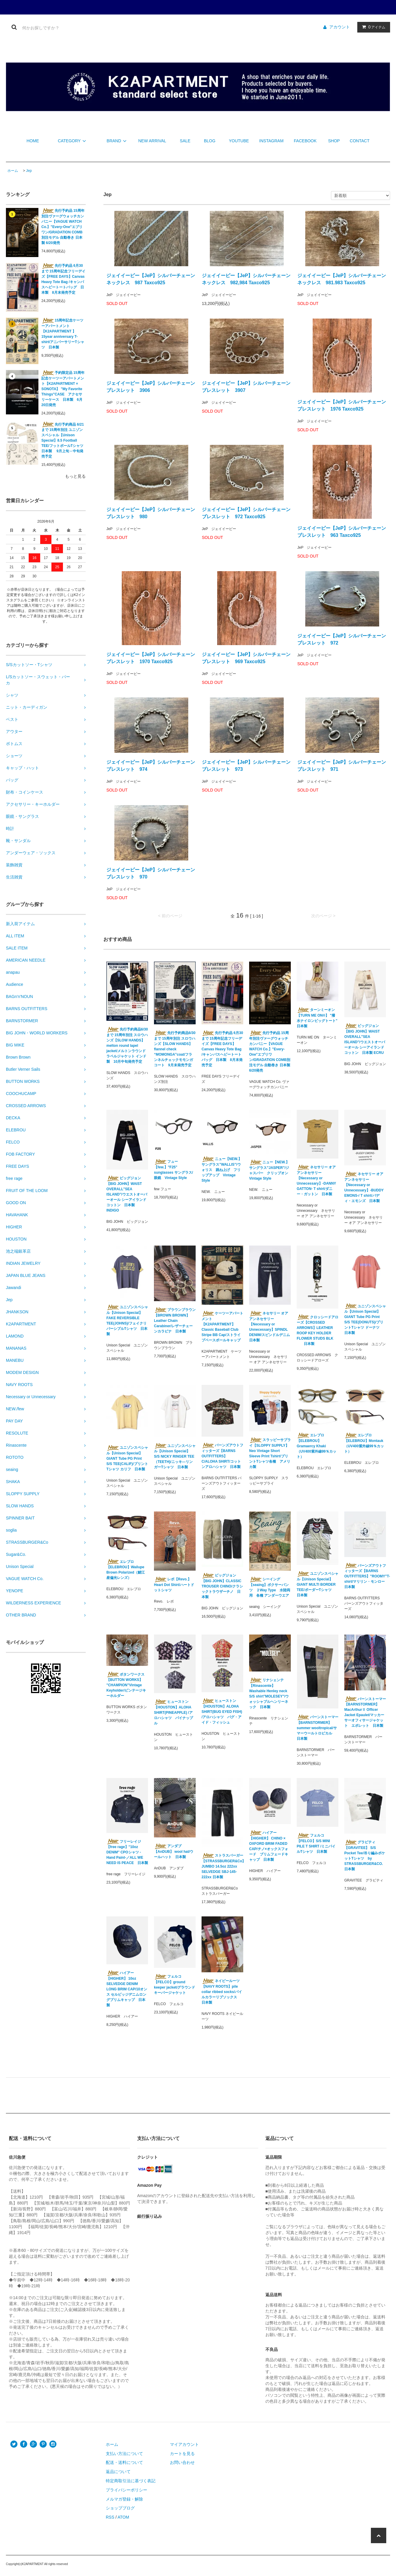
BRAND (117, 140)
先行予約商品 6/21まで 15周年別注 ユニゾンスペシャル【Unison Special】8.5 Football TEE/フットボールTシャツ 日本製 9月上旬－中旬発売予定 (63, 440)
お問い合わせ (182, 2462)
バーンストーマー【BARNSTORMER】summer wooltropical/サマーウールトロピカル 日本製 (317, 1728)
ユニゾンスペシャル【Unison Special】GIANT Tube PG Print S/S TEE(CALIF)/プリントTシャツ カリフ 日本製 (127, 1458)
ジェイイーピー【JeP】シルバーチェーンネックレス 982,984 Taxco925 (246, 279)
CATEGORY (73, 140)
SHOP (334, 140)
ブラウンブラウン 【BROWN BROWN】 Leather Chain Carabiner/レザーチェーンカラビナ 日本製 (175, 1320)
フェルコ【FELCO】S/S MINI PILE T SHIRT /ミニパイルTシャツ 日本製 (316, 1843)
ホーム (12, 171)
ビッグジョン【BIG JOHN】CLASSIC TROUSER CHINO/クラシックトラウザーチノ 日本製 (222, 1586)
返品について (118, 2471)
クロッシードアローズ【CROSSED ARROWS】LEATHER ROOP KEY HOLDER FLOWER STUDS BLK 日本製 (317, 1330)
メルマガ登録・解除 (124, 2499)
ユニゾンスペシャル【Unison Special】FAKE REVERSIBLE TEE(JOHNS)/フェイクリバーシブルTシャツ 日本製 (127, 1320)
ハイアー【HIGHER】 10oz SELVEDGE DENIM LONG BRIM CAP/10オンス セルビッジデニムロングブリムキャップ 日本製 (126, 1989)
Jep (29, 171)
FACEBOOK (305, 140)
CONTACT (360, 140)
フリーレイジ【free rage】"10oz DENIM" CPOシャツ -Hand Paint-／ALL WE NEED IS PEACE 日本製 (127, 1852)
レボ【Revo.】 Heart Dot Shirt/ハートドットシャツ (174, 1584)
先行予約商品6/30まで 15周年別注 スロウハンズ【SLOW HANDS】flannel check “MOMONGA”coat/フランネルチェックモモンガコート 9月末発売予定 (174, 1049)
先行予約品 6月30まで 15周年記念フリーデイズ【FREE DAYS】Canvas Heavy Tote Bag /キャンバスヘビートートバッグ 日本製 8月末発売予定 (63, 279)
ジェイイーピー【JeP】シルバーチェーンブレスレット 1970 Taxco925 (150, 658)
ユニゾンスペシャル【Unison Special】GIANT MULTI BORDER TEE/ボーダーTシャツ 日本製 (317, 1584)
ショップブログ (120, 2508)
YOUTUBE (239, 140)
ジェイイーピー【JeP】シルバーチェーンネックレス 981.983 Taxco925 (341, 279)
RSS (110, 2517)
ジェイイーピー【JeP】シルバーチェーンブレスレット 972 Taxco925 (246, 513)
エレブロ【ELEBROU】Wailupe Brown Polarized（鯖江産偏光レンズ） (125, 1569)
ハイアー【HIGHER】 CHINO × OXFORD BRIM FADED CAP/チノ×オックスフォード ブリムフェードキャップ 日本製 (268, 1846)
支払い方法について (124, 2453)
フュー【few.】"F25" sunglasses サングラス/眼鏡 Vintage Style (173, 1169)
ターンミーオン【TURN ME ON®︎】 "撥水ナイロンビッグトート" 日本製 (317, 1017)
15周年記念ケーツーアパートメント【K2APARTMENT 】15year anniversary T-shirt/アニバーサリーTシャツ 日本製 (62, 333)
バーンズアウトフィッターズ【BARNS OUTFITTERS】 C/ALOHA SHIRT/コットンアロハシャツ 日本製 (222, 1456)
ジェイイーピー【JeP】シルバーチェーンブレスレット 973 (246, 766)
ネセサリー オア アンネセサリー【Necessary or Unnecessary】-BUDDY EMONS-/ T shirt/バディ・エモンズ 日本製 (364, 1187)
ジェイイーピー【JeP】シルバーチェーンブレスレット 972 (341, 639)
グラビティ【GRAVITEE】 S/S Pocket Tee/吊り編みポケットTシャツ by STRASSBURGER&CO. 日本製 (364, 1855)
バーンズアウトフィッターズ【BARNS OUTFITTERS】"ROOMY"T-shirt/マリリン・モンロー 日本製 (365, 1576)
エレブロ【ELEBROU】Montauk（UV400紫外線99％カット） (364, 1443)
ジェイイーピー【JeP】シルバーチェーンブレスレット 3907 (246, 387)
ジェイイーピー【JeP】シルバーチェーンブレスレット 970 (150, 873)
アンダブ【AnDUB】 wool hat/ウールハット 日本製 (173, 1851)
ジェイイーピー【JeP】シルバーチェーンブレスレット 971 (341, 766)
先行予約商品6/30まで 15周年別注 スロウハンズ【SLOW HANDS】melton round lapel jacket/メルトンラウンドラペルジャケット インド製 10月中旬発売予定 (127, 1045)
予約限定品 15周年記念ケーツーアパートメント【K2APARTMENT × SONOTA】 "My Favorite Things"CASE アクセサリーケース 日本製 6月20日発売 (63, 388)
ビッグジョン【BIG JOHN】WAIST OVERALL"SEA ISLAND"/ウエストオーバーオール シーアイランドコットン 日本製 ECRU (364, 1039)
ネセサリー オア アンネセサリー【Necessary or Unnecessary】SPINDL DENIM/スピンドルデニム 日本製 (270, 1326)
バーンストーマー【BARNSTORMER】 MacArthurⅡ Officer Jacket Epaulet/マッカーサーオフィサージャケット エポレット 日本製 (365, 1712)
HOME (33, 140)
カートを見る (182, 2453)
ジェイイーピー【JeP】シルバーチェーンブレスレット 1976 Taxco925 (341, 405)
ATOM (123, 2517)
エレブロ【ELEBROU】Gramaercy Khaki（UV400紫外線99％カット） (316, 1446)
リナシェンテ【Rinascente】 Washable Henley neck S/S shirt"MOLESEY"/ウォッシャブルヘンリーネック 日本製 (269, 1693)
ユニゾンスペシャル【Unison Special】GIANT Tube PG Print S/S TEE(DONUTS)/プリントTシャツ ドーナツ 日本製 (365, 1319)
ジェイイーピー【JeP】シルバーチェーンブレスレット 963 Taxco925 (341, 532)
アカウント (339, 27)
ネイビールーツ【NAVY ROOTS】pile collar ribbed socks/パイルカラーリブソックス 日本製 (222, 1992)
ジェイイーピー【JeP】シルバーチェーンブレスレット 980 (150, 513)
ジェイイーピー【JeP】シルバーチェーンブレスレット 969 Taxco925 (246, 658)
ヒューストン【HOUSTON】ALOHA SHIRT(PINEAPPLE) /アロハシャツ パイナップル (173, 1712)
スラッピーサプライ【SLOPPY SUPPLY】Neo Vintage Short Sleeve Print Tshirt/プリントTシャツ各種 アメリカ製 (270, 1453)
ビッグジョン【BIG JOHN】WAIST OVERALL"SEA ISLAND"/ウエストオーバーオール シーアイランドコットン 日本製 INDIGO (126, 1194)
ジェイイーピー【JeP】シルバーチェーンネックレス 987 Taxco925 (150, 279)
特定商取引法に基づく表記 (130, 2480)
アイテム (372, 27)
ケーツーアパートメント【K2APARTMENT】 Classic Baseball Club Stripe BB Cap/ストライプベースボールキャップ (222, 1326)
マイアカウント (184, 2444)
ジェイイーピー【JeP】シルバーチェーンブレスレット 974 (150, 766)
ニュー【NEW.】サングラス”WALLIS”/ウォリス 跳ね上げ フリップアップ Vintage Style (222, 1170)
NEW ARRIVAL (152, 140)
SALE (185, 140)
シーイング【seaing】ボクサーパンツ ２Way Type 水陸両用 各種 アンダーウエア (269, 1587)
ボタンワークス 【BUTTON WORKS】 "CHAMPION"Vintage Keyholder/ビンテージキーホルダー (126, 1685)
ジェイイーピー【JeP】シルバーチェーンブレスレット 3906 (150, 387)
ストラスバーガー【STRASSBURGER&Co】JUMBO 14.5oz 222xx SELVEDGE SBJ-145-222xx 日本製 (222, 1866)
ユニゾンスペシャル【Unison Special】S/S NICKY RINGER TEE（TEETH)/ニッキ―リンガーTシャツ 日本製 (175, 1456)
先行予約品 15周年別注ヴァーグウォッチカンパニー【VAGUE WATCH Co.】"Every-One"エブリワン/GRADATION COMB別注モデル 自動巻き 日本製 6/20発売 (63, 226)
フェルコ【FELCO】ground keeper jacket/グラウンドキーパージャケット (174, 1984)
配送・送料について (124, 2462)
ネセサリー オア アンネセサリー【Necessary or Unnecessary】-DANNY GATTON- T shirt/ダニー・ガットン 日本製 (316, 1180)
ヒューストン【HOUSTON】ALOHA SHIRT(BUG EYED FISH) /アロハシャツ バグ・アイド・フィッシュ (222, 1711)
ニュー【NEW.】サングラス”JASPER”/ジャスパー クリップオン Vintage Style (270, 1170)
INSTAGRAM (271, 140)
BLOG (209, 140)
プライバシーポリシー (126, 2490)
